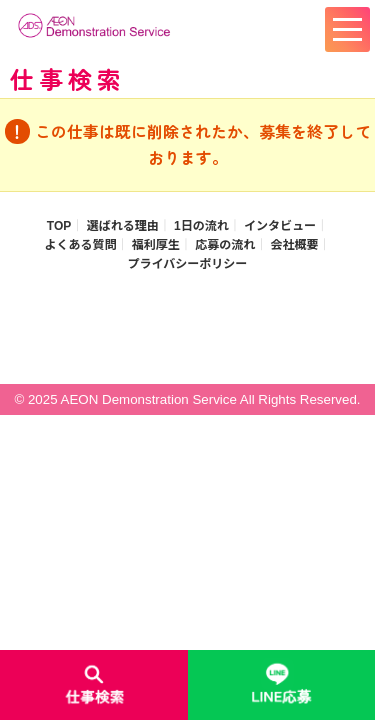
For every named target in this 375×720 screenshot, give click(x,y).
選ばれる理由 (123, 226)
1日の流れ (201, 226)
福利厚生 (156, 245)
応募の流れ (225, 245)
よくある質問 (80, 245)
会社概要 (295, 245)
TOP (59, 226)
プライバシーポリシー (188, 264)
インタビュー (280, 226)
